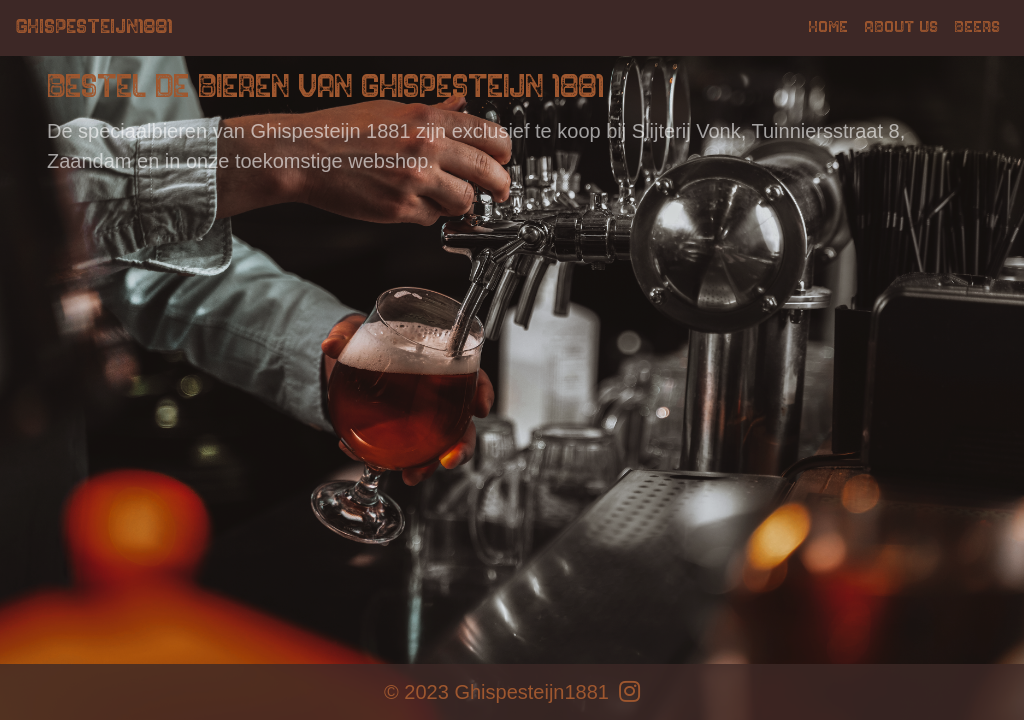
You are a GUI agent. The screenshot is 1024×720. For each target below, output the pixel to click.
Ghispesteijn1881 (94, 28)
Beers (977, 28)
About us (901, 28)
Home (828, 28)
